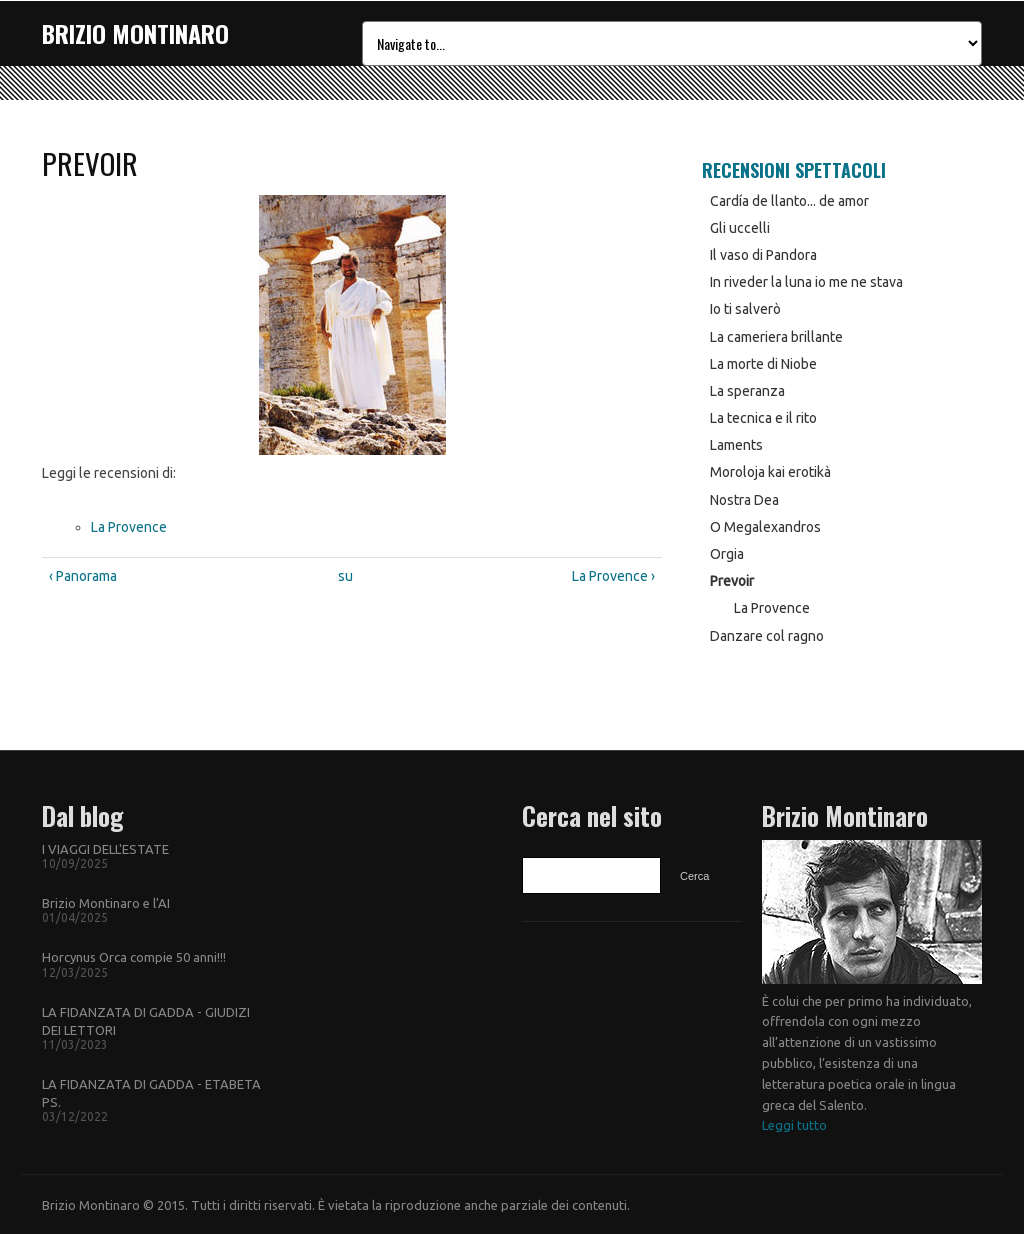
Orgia (727, 554)
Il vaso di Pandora (763, 255)
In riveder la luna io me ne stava (806, 282)
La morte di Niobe (763, 364)
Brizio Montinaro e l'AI (106, 903)
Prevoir (732, 581)
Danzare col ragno (767, 636)
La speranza (747, 391)
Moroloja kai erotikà (770, 472)
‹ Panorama (83, 576)
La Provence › (613, 576)
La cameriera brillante (776, 337)
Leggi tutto (794, 1125)
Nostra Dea (744, 500)
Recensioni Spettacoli (794, 170)
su (345, 576)
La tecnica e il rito (763, 418)
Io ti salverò (745, 309)
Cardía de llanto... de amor (789, 201)
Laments (736, 445)
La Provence (129, 527)
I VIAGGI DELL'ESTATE (105, 849)
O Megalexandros (765, 527)
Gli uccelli (740, 228)
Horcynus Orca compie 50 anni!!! (134, 957)
